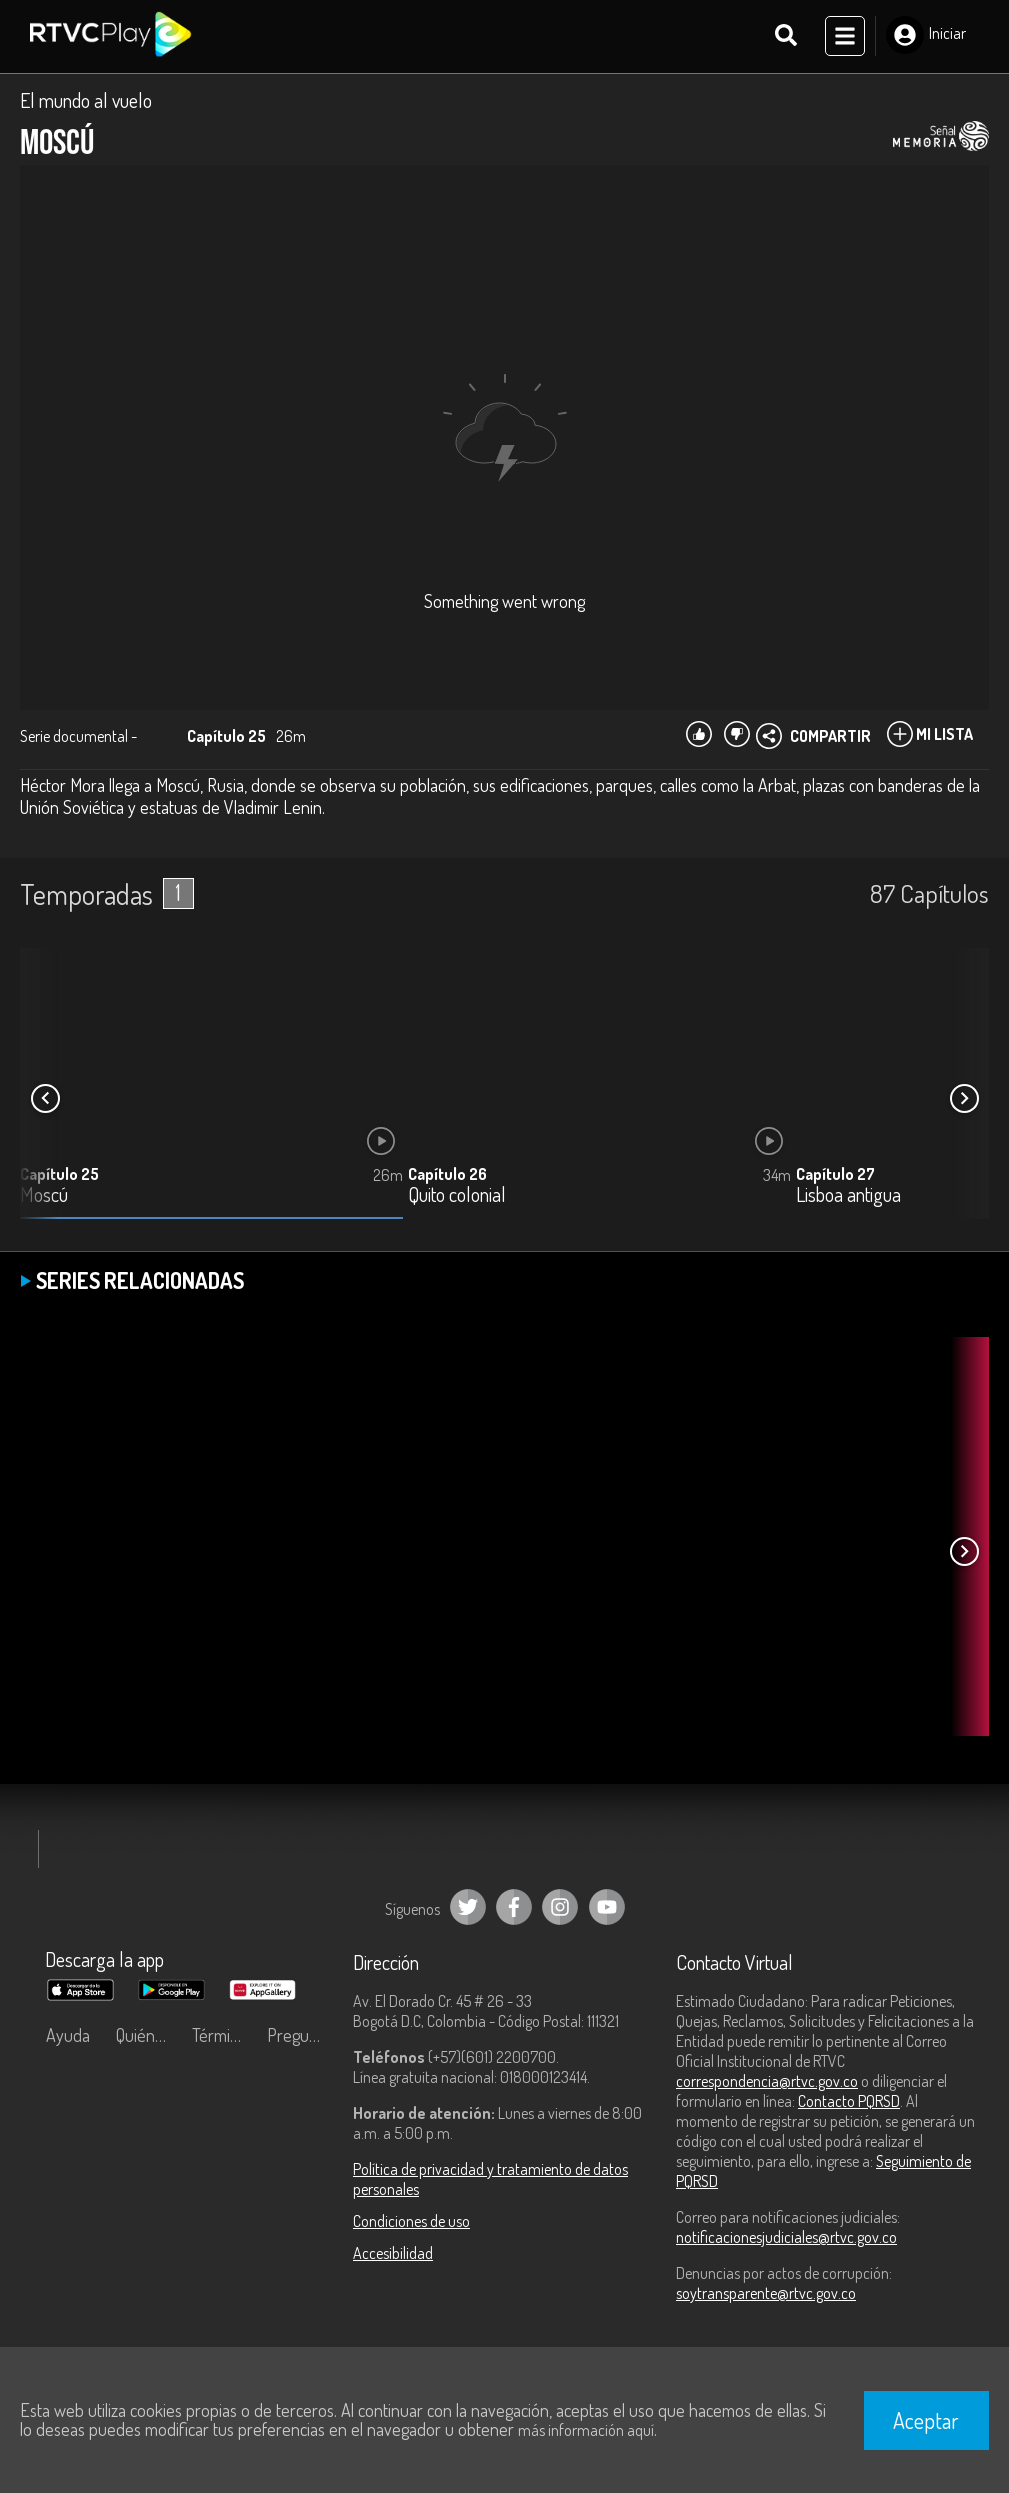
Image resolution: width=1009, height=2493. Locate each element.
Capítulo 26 (447, 1176)
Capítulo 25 (59, 1176)
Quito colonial (457, 1197)
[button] (964, 1100)
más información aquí (586, 2430)
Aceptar (926, 2420)
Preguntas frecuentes (300, 2037)
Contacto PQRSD (849, 2103)
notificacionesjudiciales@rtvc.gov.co (786, 2239)
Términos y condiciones (225, 2037)
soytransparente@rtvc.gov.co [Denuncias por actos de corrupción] (766, 2295)
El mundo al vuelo (86, 102)
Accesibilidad (393, 2255)
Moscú (44, 1197)
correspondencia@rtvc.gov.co (767, 2083)
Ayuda (68, 2037)
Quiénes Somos (149, 2037)
